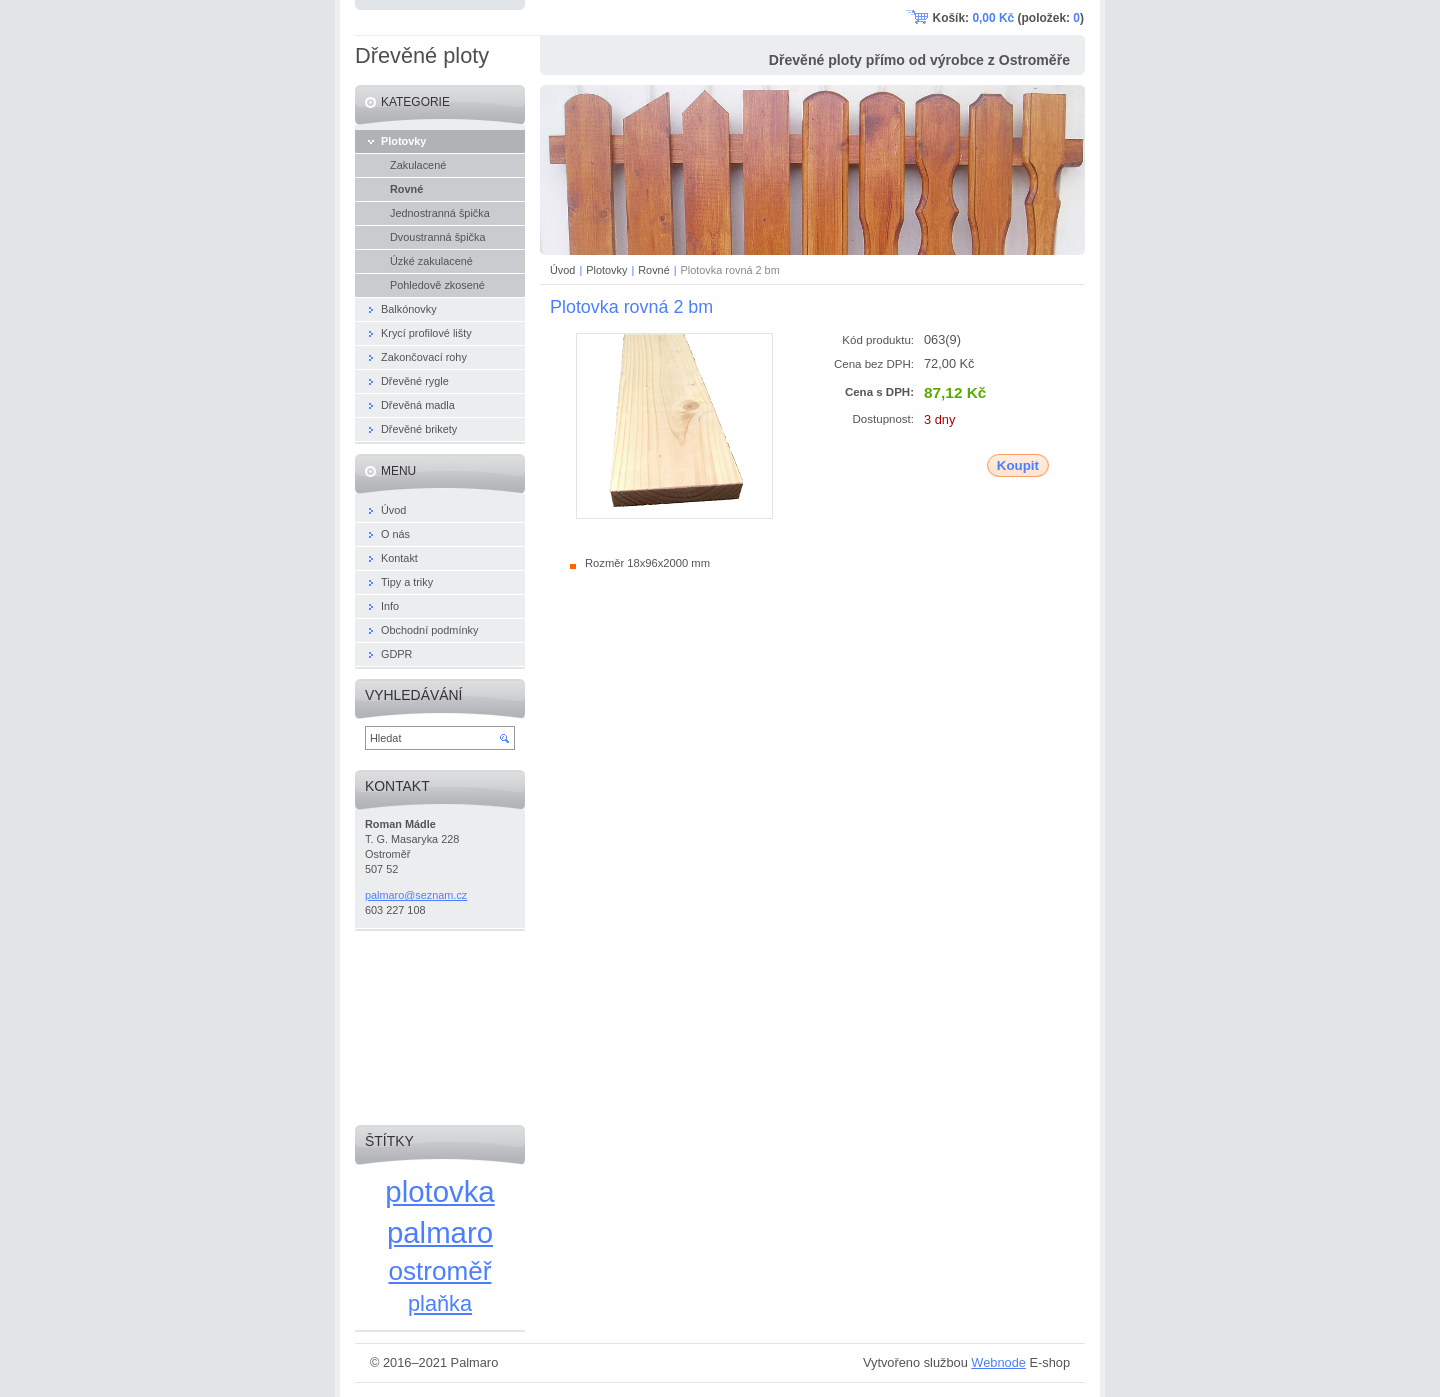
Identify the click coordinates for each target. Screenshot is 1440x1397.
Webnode (998, 1362)
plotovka (439, 1191)
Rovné (653, 270)
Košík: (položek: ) (1008, 18)
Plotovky (606, 270)
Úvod (562, 270)
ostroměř (439, 1271)
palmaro (440, 1232)
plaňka (440, 1303)
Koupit (1018, 465)
